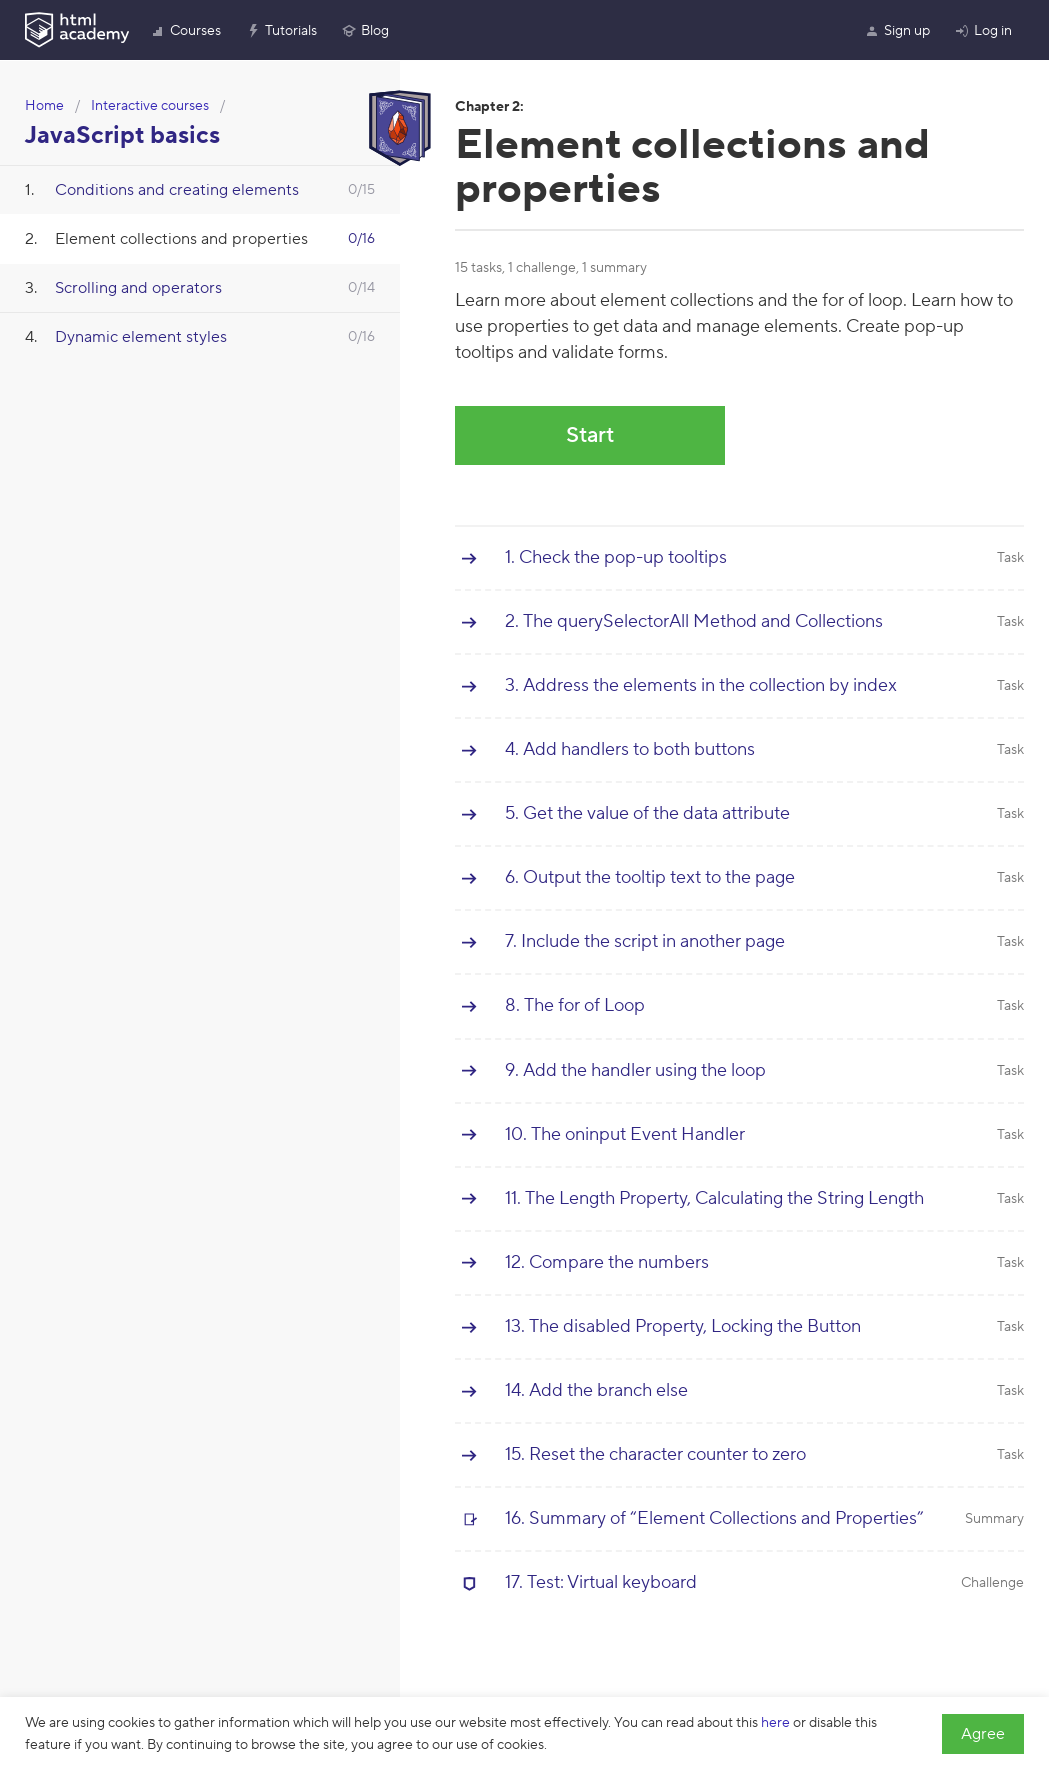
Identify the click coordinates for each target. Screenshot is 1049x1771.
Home (44, 106)
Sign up (897, 31)
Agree (983, 1734)
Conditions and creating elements (177, 190)
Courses (185, 31)
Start (590, 435)
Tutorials (281, 31)
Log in (983, 31)
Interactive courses (150, 106)
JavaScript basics (122, 135)
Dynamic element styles (141, 337)
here (775, 1723)
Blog (365, 31)
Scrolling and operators (138, 288)
